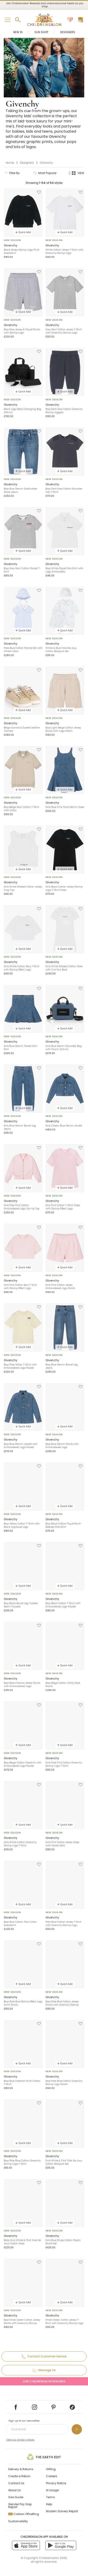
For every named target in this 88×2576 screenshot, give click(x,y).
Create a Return (19, 2476)
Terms (50, 2497)
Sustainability (18, 2521)
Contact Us (16, 2483)
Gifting (51, 2469)
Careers (51, 2476)
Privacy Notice (56, 2483)
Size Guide (15, 2497)
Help (49, 2504)
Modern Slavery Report (62, 2511)
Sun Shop (41, 32)
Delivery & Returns (20, 2469)
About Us (14, 2490)
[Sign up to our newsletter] (77, 2429)
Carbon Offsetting (23, 2514)
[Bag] (80, 20)
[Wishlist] (70, 20)
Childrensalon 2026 (53, 2558)
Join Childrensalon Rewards (44, 2381)
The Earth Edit (44, 2456)
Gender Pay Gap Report (20, 2505)
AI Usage (52, 2490)
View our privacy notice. (20, 2439)
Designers (67, 32)
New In (18, 32)
